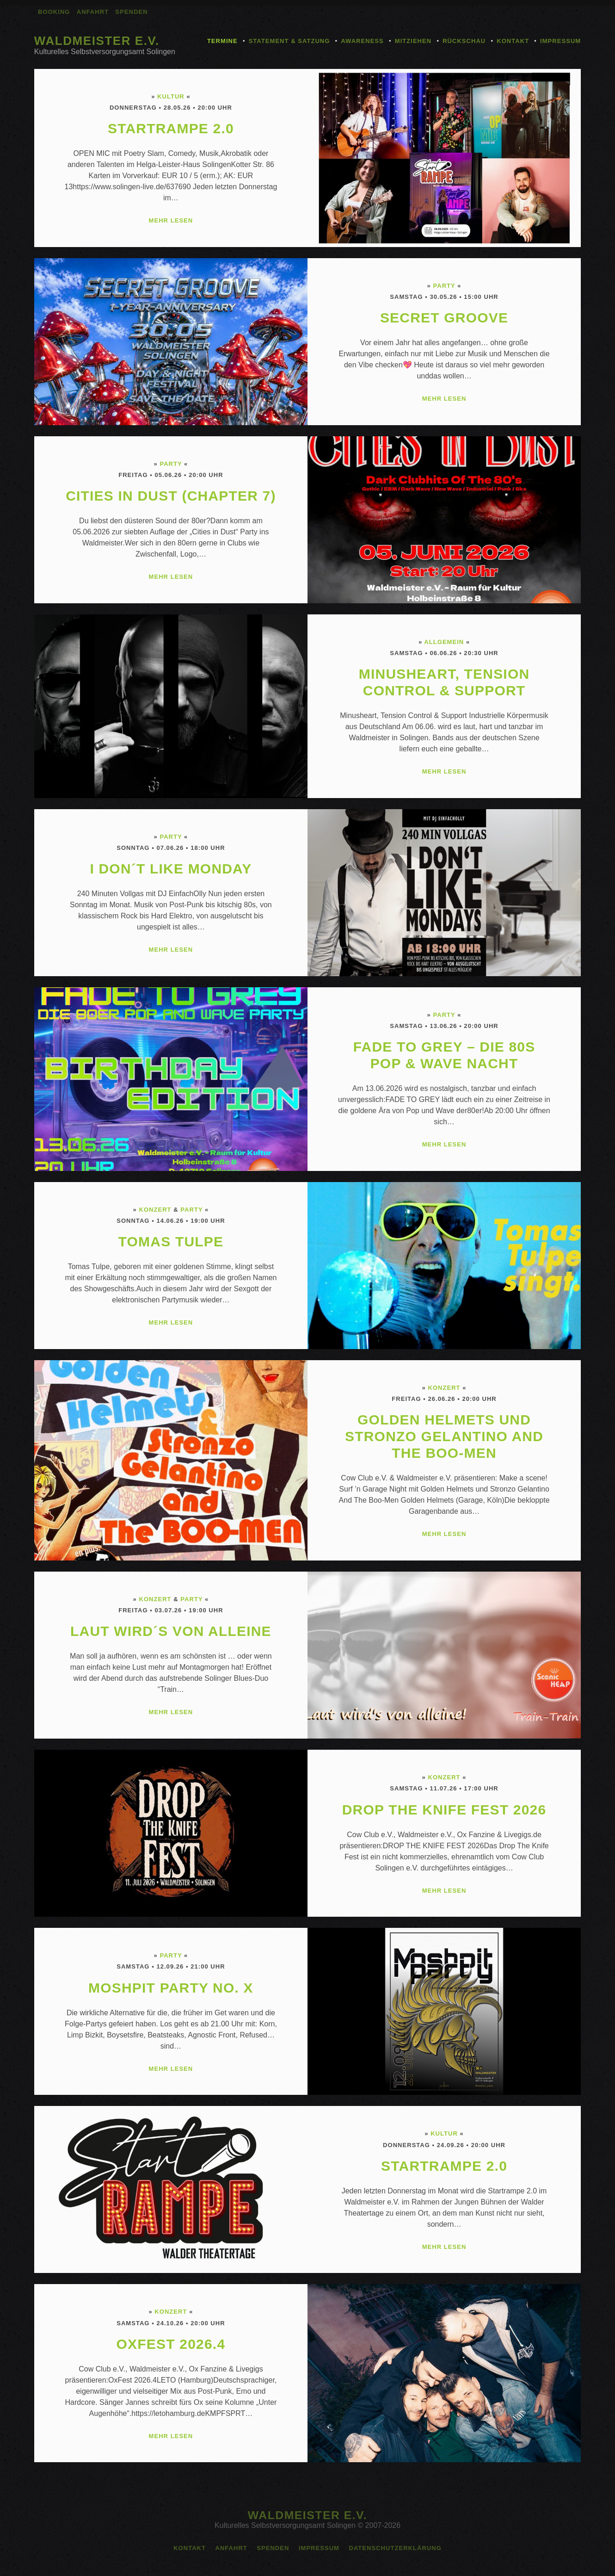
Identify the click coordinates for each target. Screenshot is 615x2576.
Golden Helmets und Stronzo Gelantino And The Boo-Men (444, 1436)
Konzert (155, 1209)
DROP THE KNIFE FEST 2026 (444, 1809)
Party (444, 285)
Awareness (362, 40)
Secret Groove (444, 317)
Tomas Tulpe (171, 1241)
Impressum (560, 40)
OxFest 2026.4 (171, 2344)
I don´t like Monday (171, 868)
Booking (54, 11)
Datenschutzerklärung (395, 2548)
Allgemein (444, 641)
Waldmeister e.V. (97, 41)
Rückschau (464, 40)
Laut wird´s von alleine (170, 1631)
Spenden (131, 11)
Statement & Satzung (289, 40)
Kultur (170, 96)
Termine (222, 40)
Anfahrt (93, 11)
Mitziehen (413, 40)
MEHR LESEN (171, 220)
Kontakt (513, 40)
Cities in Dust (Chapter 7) (171, 495)
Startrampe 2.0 (171, 128)
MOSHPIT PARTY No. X (170, 1987)
